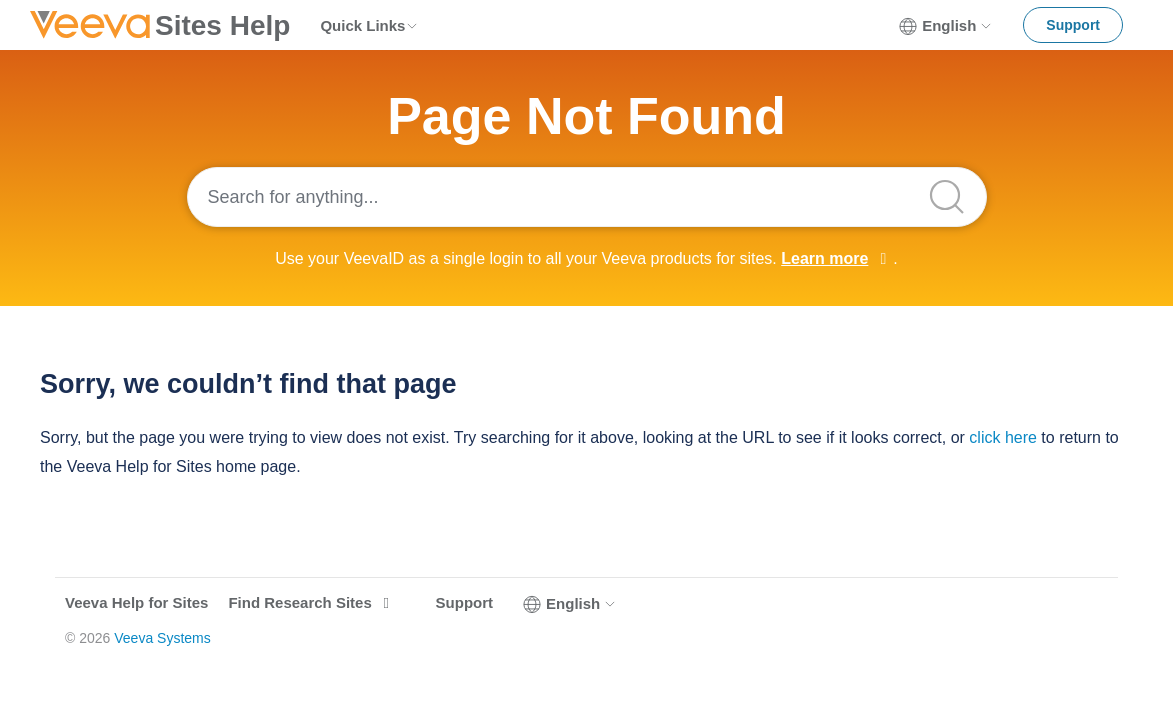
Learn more (824, 258)
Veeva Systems (162, 638)
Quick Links (369, 25)
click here (1003, 437)
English (946, 26)
